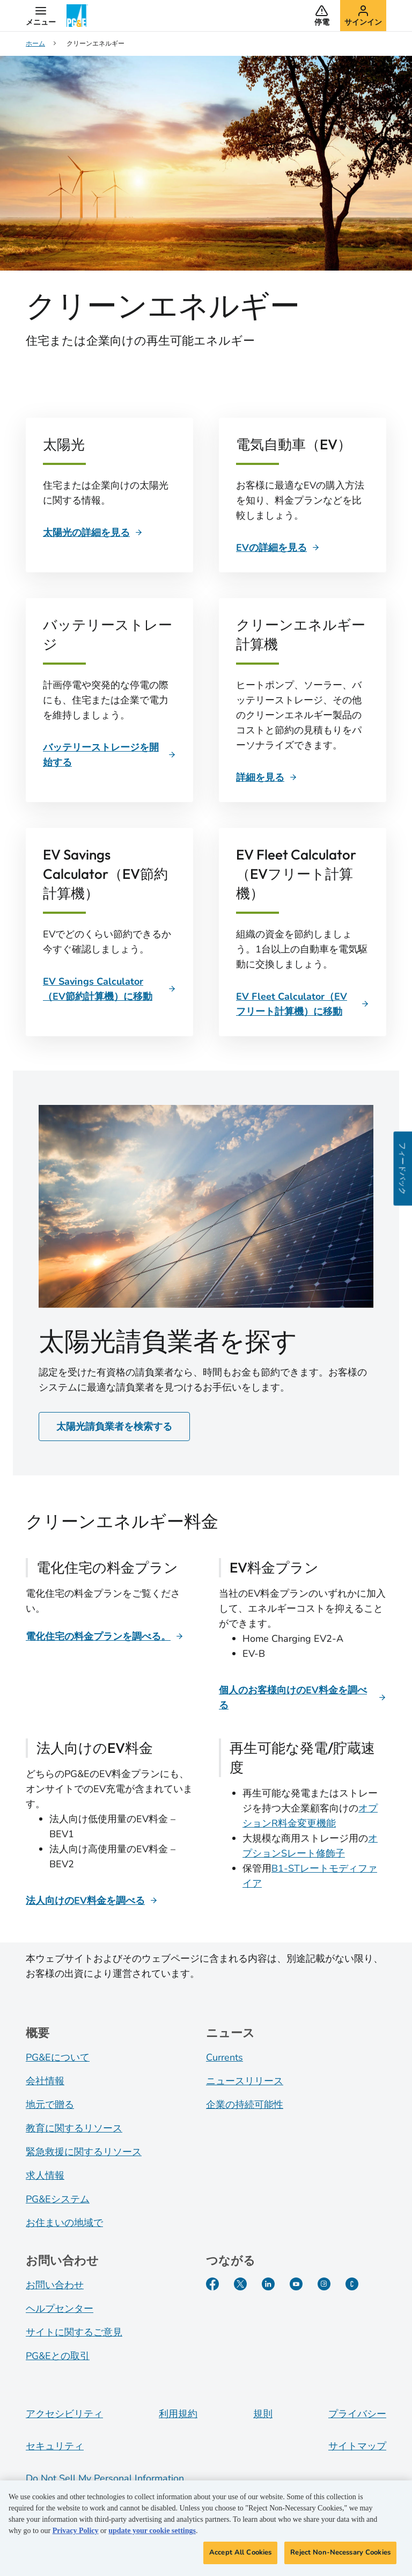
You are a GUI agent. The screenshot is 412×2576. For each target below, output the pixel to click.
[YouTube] (296, 2284)
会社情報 (45, 2081)
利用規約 (178, 2413)
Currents (224, 2057)
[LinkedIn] (268, 2284)
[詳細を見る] (266, 777)
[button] (40, 15)
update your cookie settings (152, 2533)
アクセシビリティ (64, 2413)
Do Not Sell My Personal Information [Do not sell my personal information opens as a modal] (105, 2478)
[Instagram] (324, 2284)
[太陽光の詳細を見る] (93, 532)
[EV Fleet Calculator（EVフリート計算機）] (302, 1004)
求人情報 (45, 2175)
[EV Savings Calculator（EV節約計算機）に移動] (109, 989)
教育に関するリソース (74, 2128)
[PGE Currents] (352, 2284)
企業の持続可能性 (244, 2104)
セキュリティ (55, 2446)
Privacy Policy (76, 2533)
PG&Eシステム (58, 2199)
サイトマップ (357, 2446)
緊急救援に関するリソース (84, 2151)
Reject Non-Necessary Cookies (340, 2554)
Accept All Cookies (240, 2554)
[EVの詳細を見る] (278, 547)
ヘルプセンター (59, 2308)
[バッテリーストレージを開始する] (109, 755)
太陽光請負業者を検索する (114, 1426)
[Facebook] (212, 2284)
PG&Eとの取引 (58, 2355)
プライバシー (357, 2413)
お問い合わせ (55, 2285)
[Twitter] (240, 2284)
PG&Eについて (58, 2057)
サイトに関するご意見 (74, 2332)
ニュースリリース (244, 2081)
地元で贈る (50, 2104)
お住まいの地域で (64, 2222)
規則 (263, 2413)
